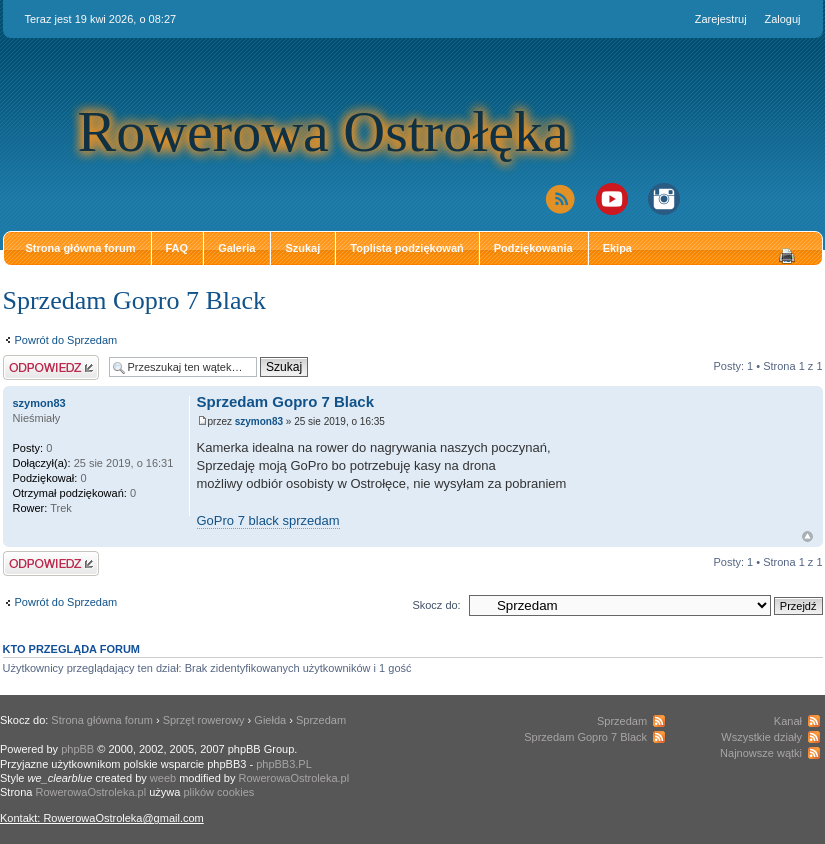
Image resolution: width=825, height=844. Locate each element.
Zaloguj (782, 19)
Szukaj (302, 248)
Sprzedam (321, 720)
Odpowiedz (51, 367)
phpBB (77, 749)
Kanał (788, 721)
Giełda (270, 720)
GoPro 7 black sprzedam (268, 520)
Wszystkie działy (761, 737)
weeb (163, 778)
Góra (807, 536)
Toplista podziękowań (406, 248)
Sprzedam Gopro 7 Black (135, 300)
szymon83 (259, 421)
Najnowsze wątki (761, 753)
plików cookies (218, 792)
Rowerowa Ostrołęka (323, 131)
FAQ (177, 248)
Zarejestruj (721, 19)
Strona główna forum (81, 248)
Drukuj (787, 256)
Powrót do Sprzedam (66, 340)
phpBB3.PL (284, 764)
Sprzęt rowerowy (204, 720)
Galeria (236, 248)
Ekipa (617, 248)
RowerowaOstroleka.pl (294, 778)
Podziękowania (533, 248)
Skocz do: (436, 605)
